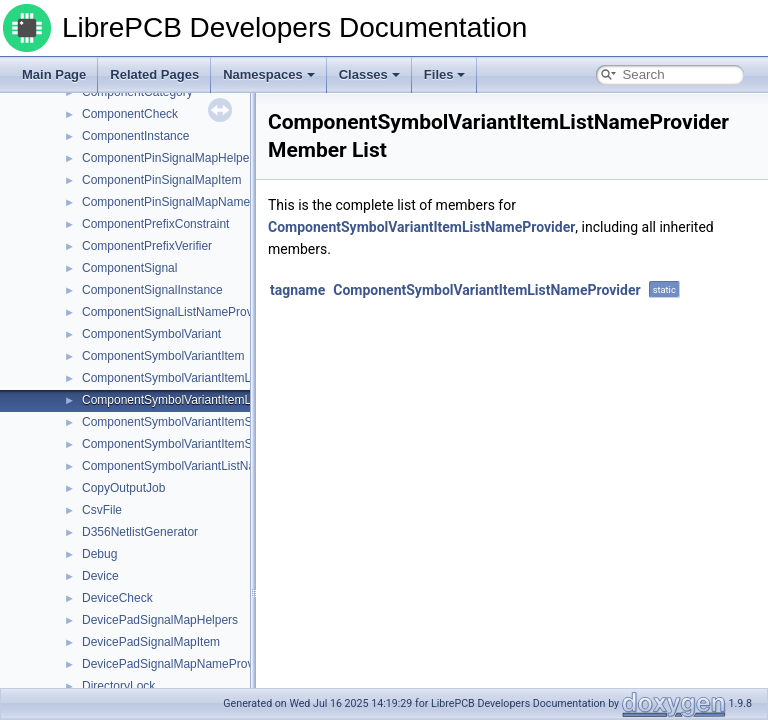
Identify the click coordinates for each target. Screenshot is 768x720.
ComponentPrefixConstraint (155, 224)
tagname (297, 290)
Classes (369, 74)
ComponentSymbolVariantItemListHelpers (193, 378)
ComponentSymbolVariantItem (163, 356)
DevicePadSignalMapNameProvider (177, 664)
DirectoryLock (118, 686)
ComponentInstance (135, 136)
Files (445, 74)
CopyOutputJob (123, 488)
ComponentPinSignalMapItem (161, 180)
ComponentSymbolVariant (151, 334)
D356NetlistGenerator (140, 532)
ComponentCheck (130, 114)
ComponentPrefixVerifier (147, 246)
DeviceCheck (117, 598)
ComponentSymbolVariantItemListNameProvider (211, 400)
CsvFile (102, 510)
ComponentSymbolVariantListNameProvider (199, 466)
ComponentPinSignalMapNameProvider (188, 202)
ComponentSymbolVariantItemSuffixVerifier (197, 444)
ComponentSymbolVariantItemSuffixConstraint (205, 422)
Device (100, 576)
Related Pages (154, 74)
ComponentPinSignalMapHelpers (170, 158)
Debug (99, 554)
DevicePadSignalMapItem (151, 642)
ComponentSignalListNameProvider (177, 312)
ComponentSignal (129, 268)
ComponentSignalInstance (152, 290)
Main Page (54, 74)
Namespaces (269, 74)
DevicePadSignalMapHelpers (160, 620)
